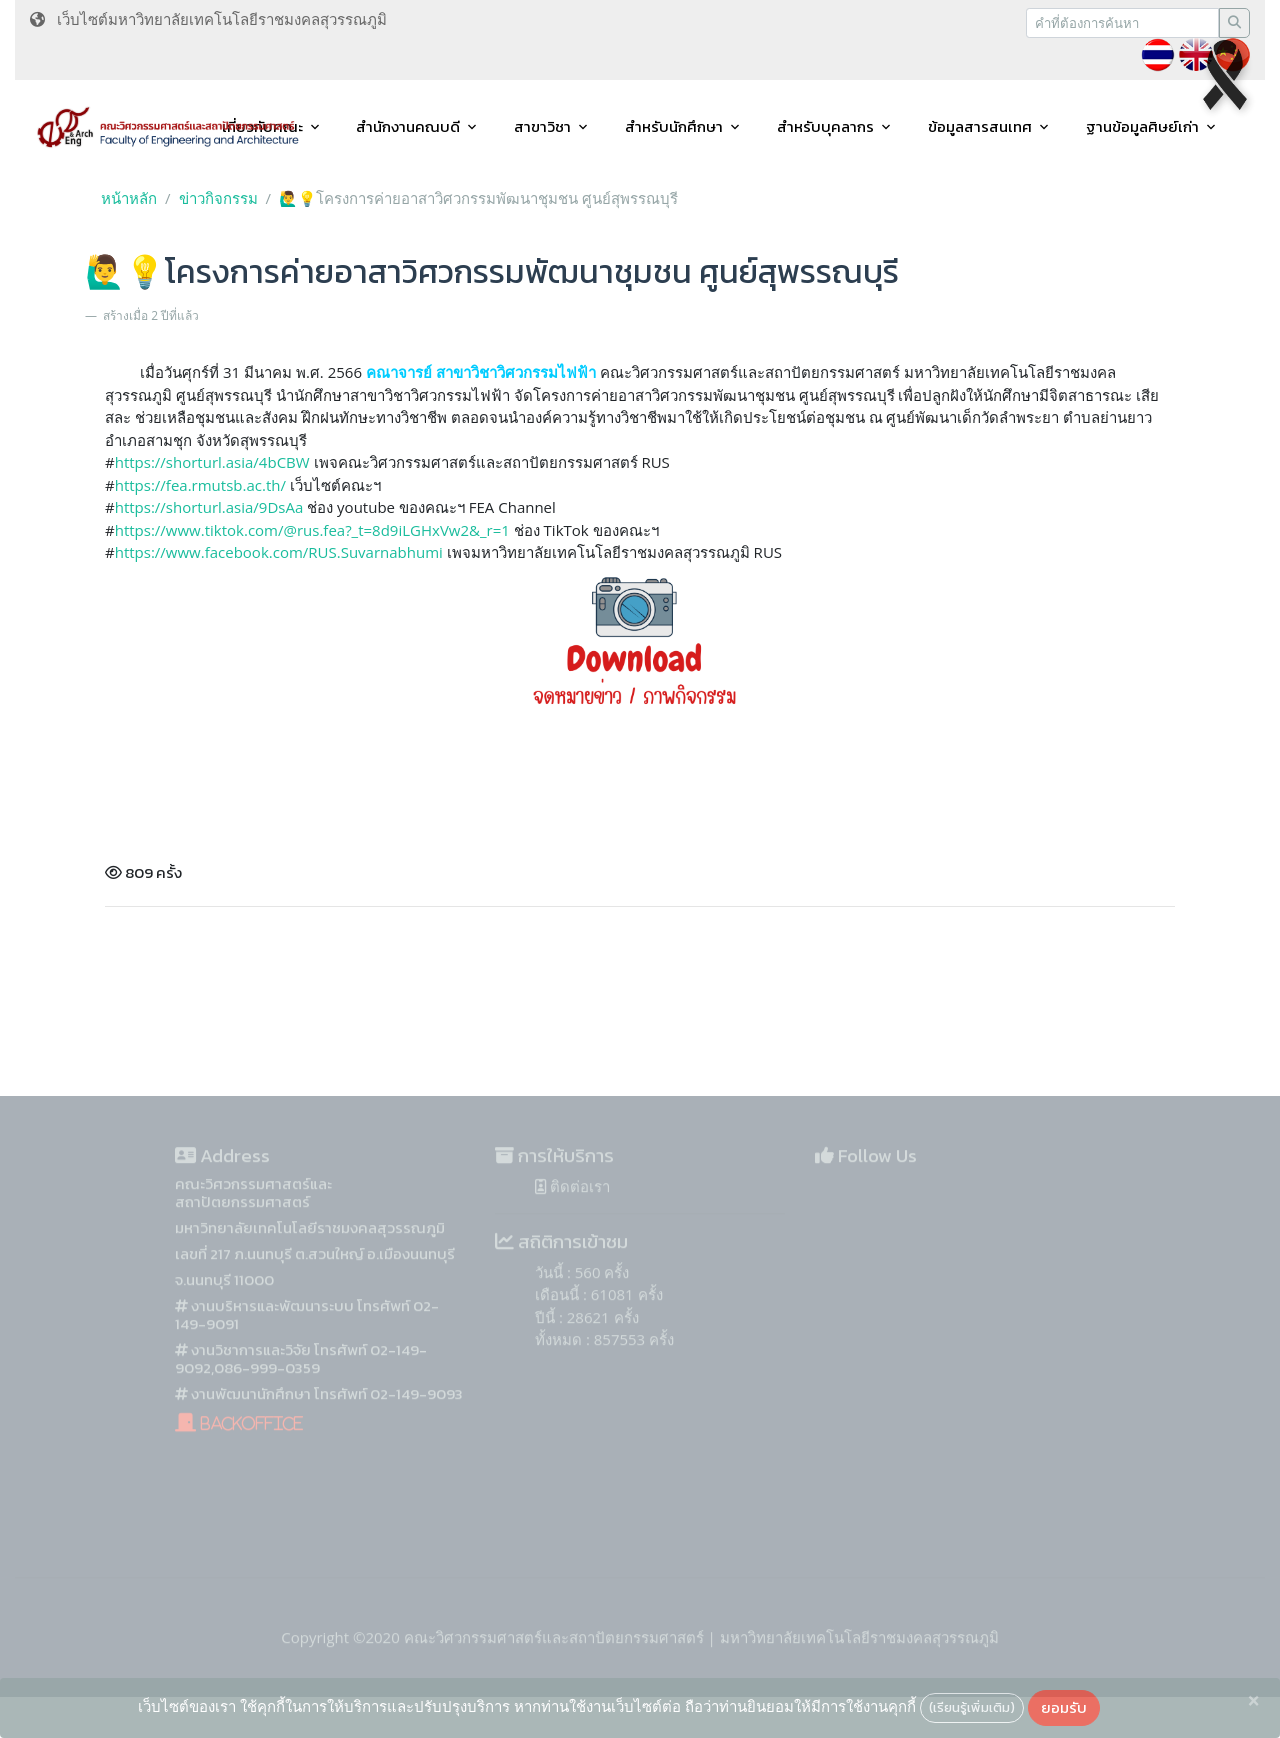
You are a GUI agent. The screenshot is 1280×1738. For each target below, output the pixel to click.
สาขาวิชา (542, 126)
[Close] (1253, 1701)
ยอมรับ (1064, 1707)
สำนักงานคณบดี (408, 126)
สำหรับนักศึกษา (674, 126)
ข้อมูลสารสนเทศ (980, 126)
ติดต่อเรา (572, 1212)
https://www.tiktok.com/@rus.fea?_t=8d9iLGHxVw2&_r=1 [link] (312, 530)
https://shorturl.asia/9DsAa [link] (209, 507)
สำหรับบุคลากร (825, 126)
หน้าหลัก (129, 198)
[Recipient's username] (1122, 23)
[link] (279, 552)
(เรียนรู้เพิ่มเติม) (972, 1707)
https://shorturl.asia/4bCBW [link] (212, 462)
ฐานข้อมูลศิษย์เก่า (1142, 126)
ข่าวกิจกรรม (218, 198)
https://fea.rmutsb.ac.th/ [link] (200, 485)
